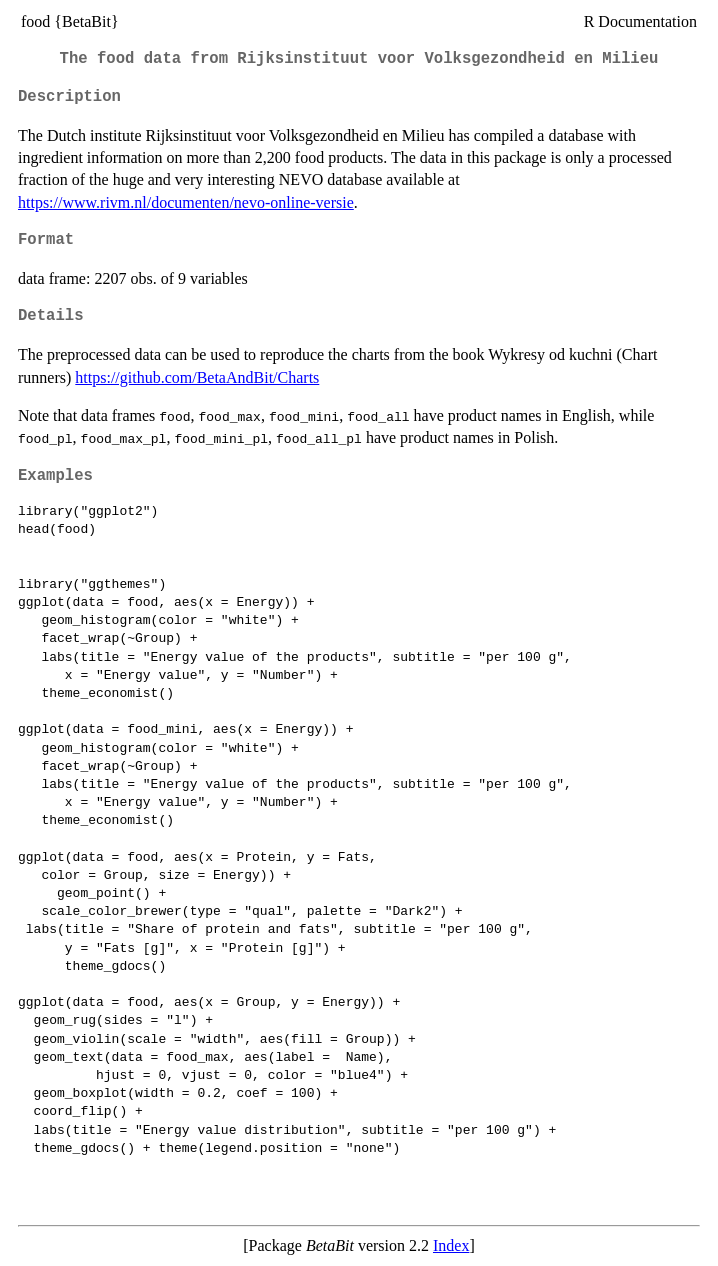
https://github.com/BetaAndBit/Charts (197, 377)
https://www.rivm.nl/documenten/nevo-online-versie (186, 202)
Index (451, 1245)
